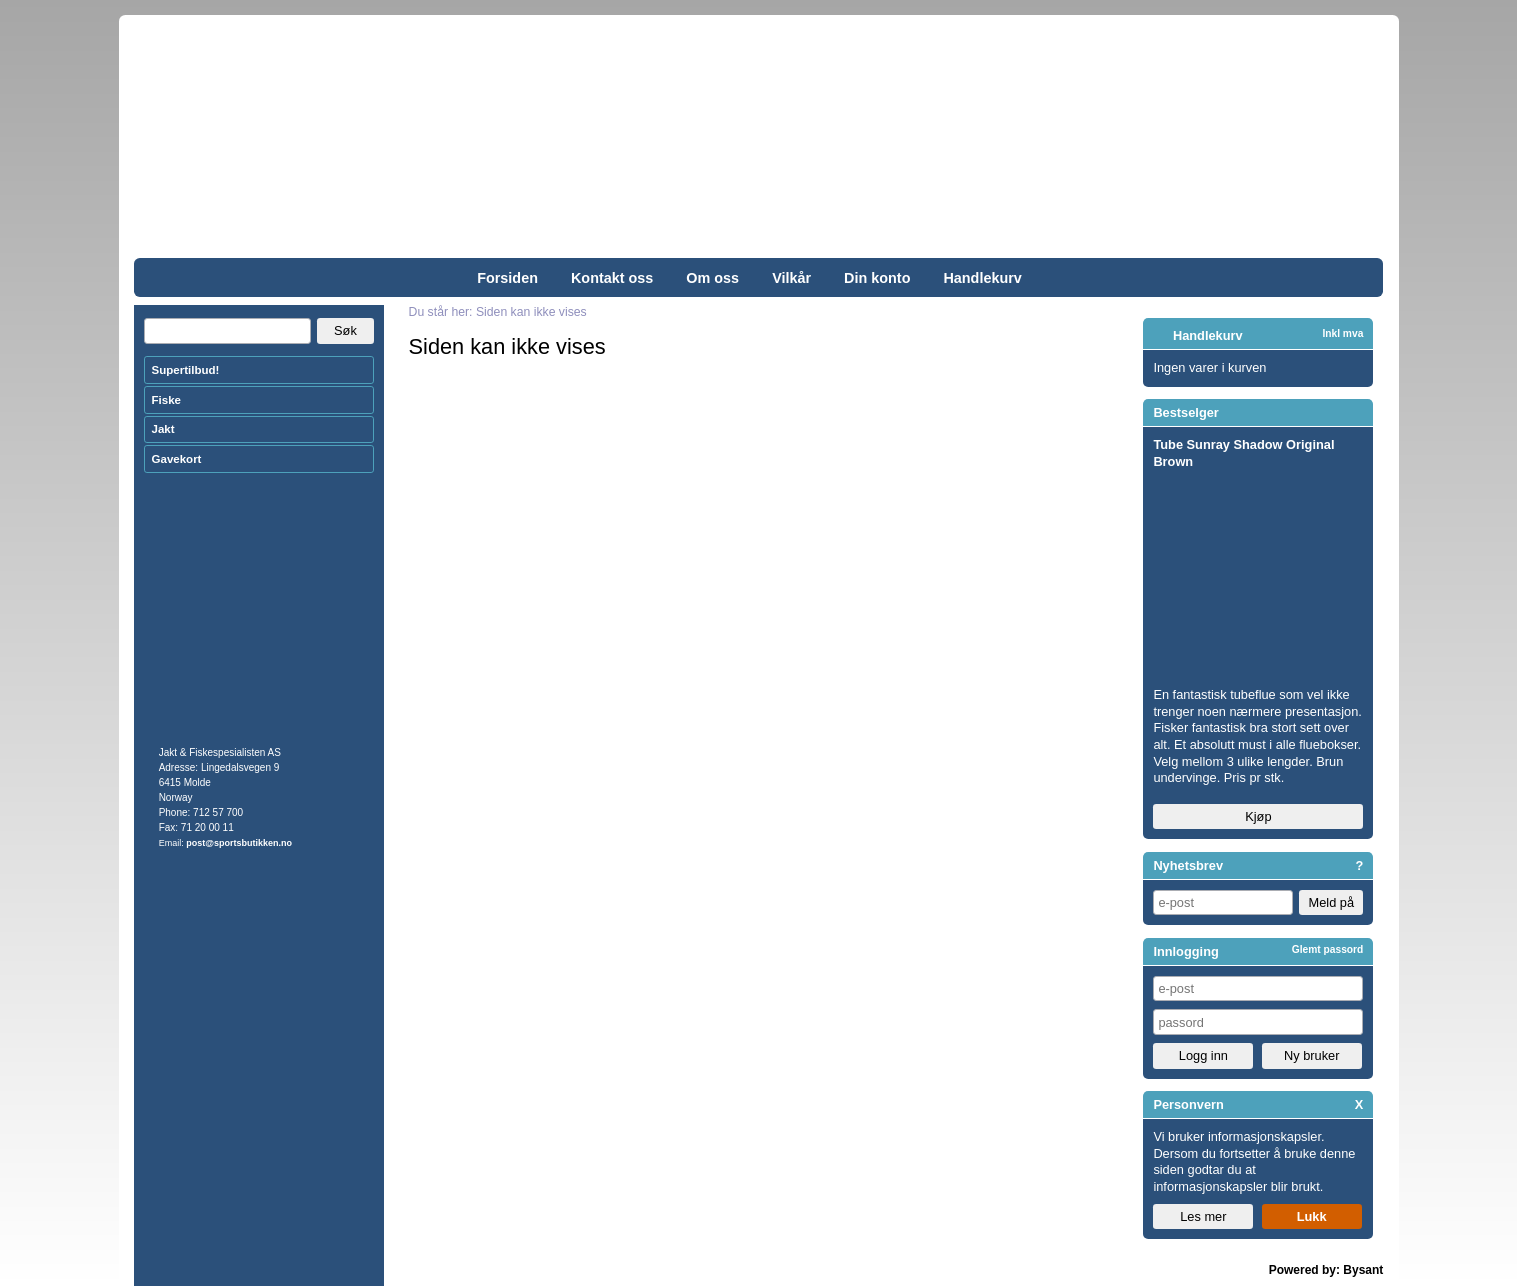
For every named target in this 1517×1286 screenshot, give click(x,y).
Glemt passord (1328, 949)
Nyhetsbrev (1188, 865)
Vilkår (791, 278)
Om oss (712, 278)
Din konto (877, 278)
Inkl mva (1342, 333)
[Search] (227, 331)
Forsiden (507, 278)
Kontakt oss (612, 278)
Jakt (163, 429)
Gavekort (177, 459)
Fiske (166, 400)
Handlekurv (982, 278)
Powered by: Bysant (1326, 1270)
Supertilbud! (186, 370)
